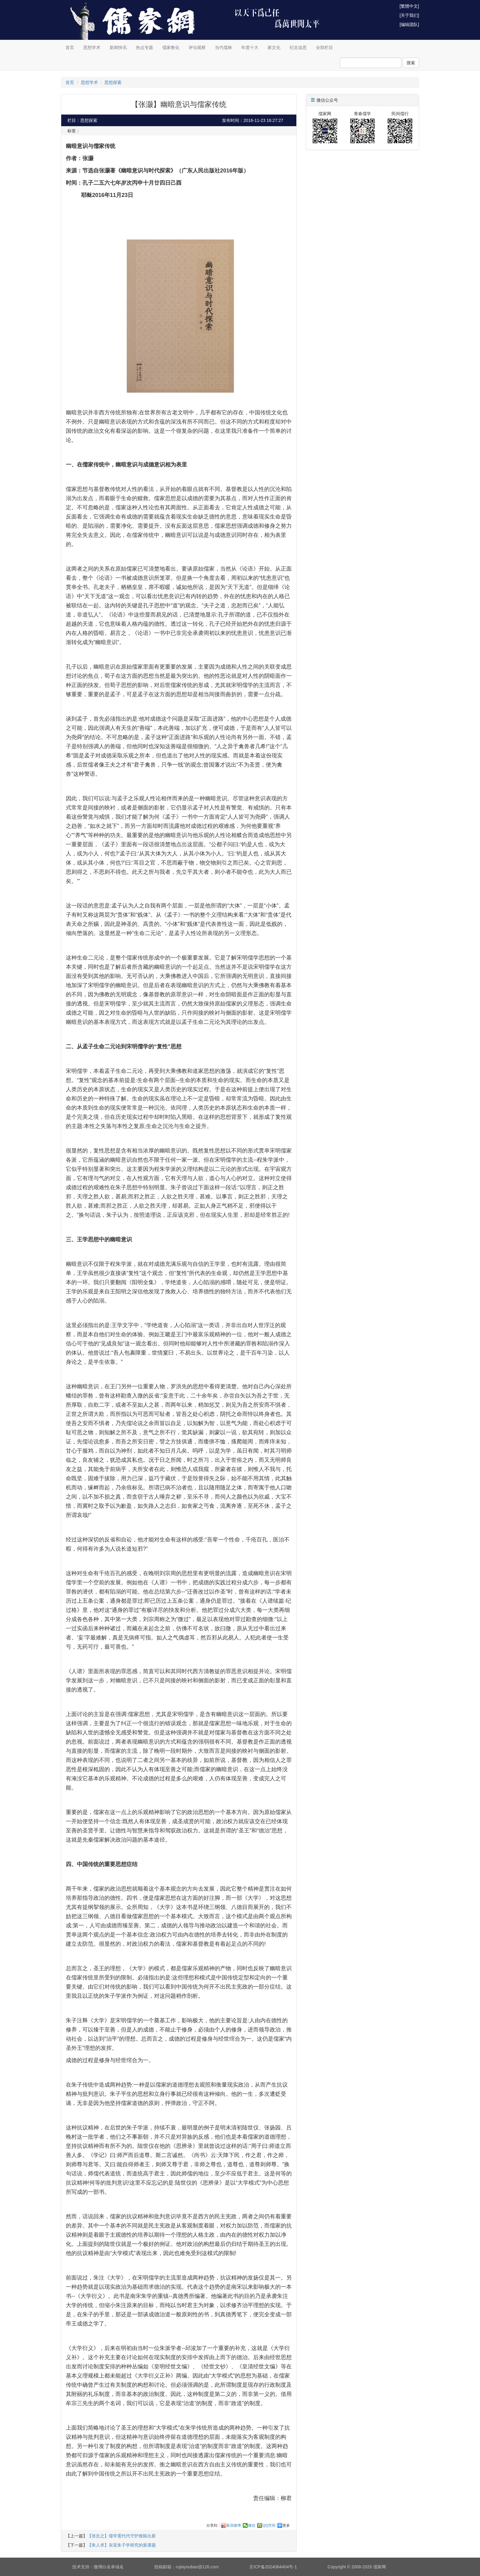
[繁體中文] (409, 6)
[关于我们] (409, 15)
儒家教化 (170, 47)
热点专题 (144, 47)
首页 (70, 47)
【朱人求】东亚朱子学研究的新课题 (121, 2545)
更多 (286, 2525)
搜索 (411, 62)
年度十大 (249, 47)
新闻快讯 (118, 47)
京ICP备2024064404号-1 (273, 2566)
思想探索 (113, 82)
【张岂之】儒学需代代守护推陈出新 (121, 2535)
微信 (251, 2525)
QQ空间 (269, 2525)
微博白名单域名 (109, 2566)
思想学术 (91, 47)
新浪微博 (233, 2525)
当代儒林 (223, 47)
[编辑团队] (409, 24)
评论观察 (197, 47)
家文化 (274, 47)
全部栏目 (324, 47)
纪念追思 (298, 47)
